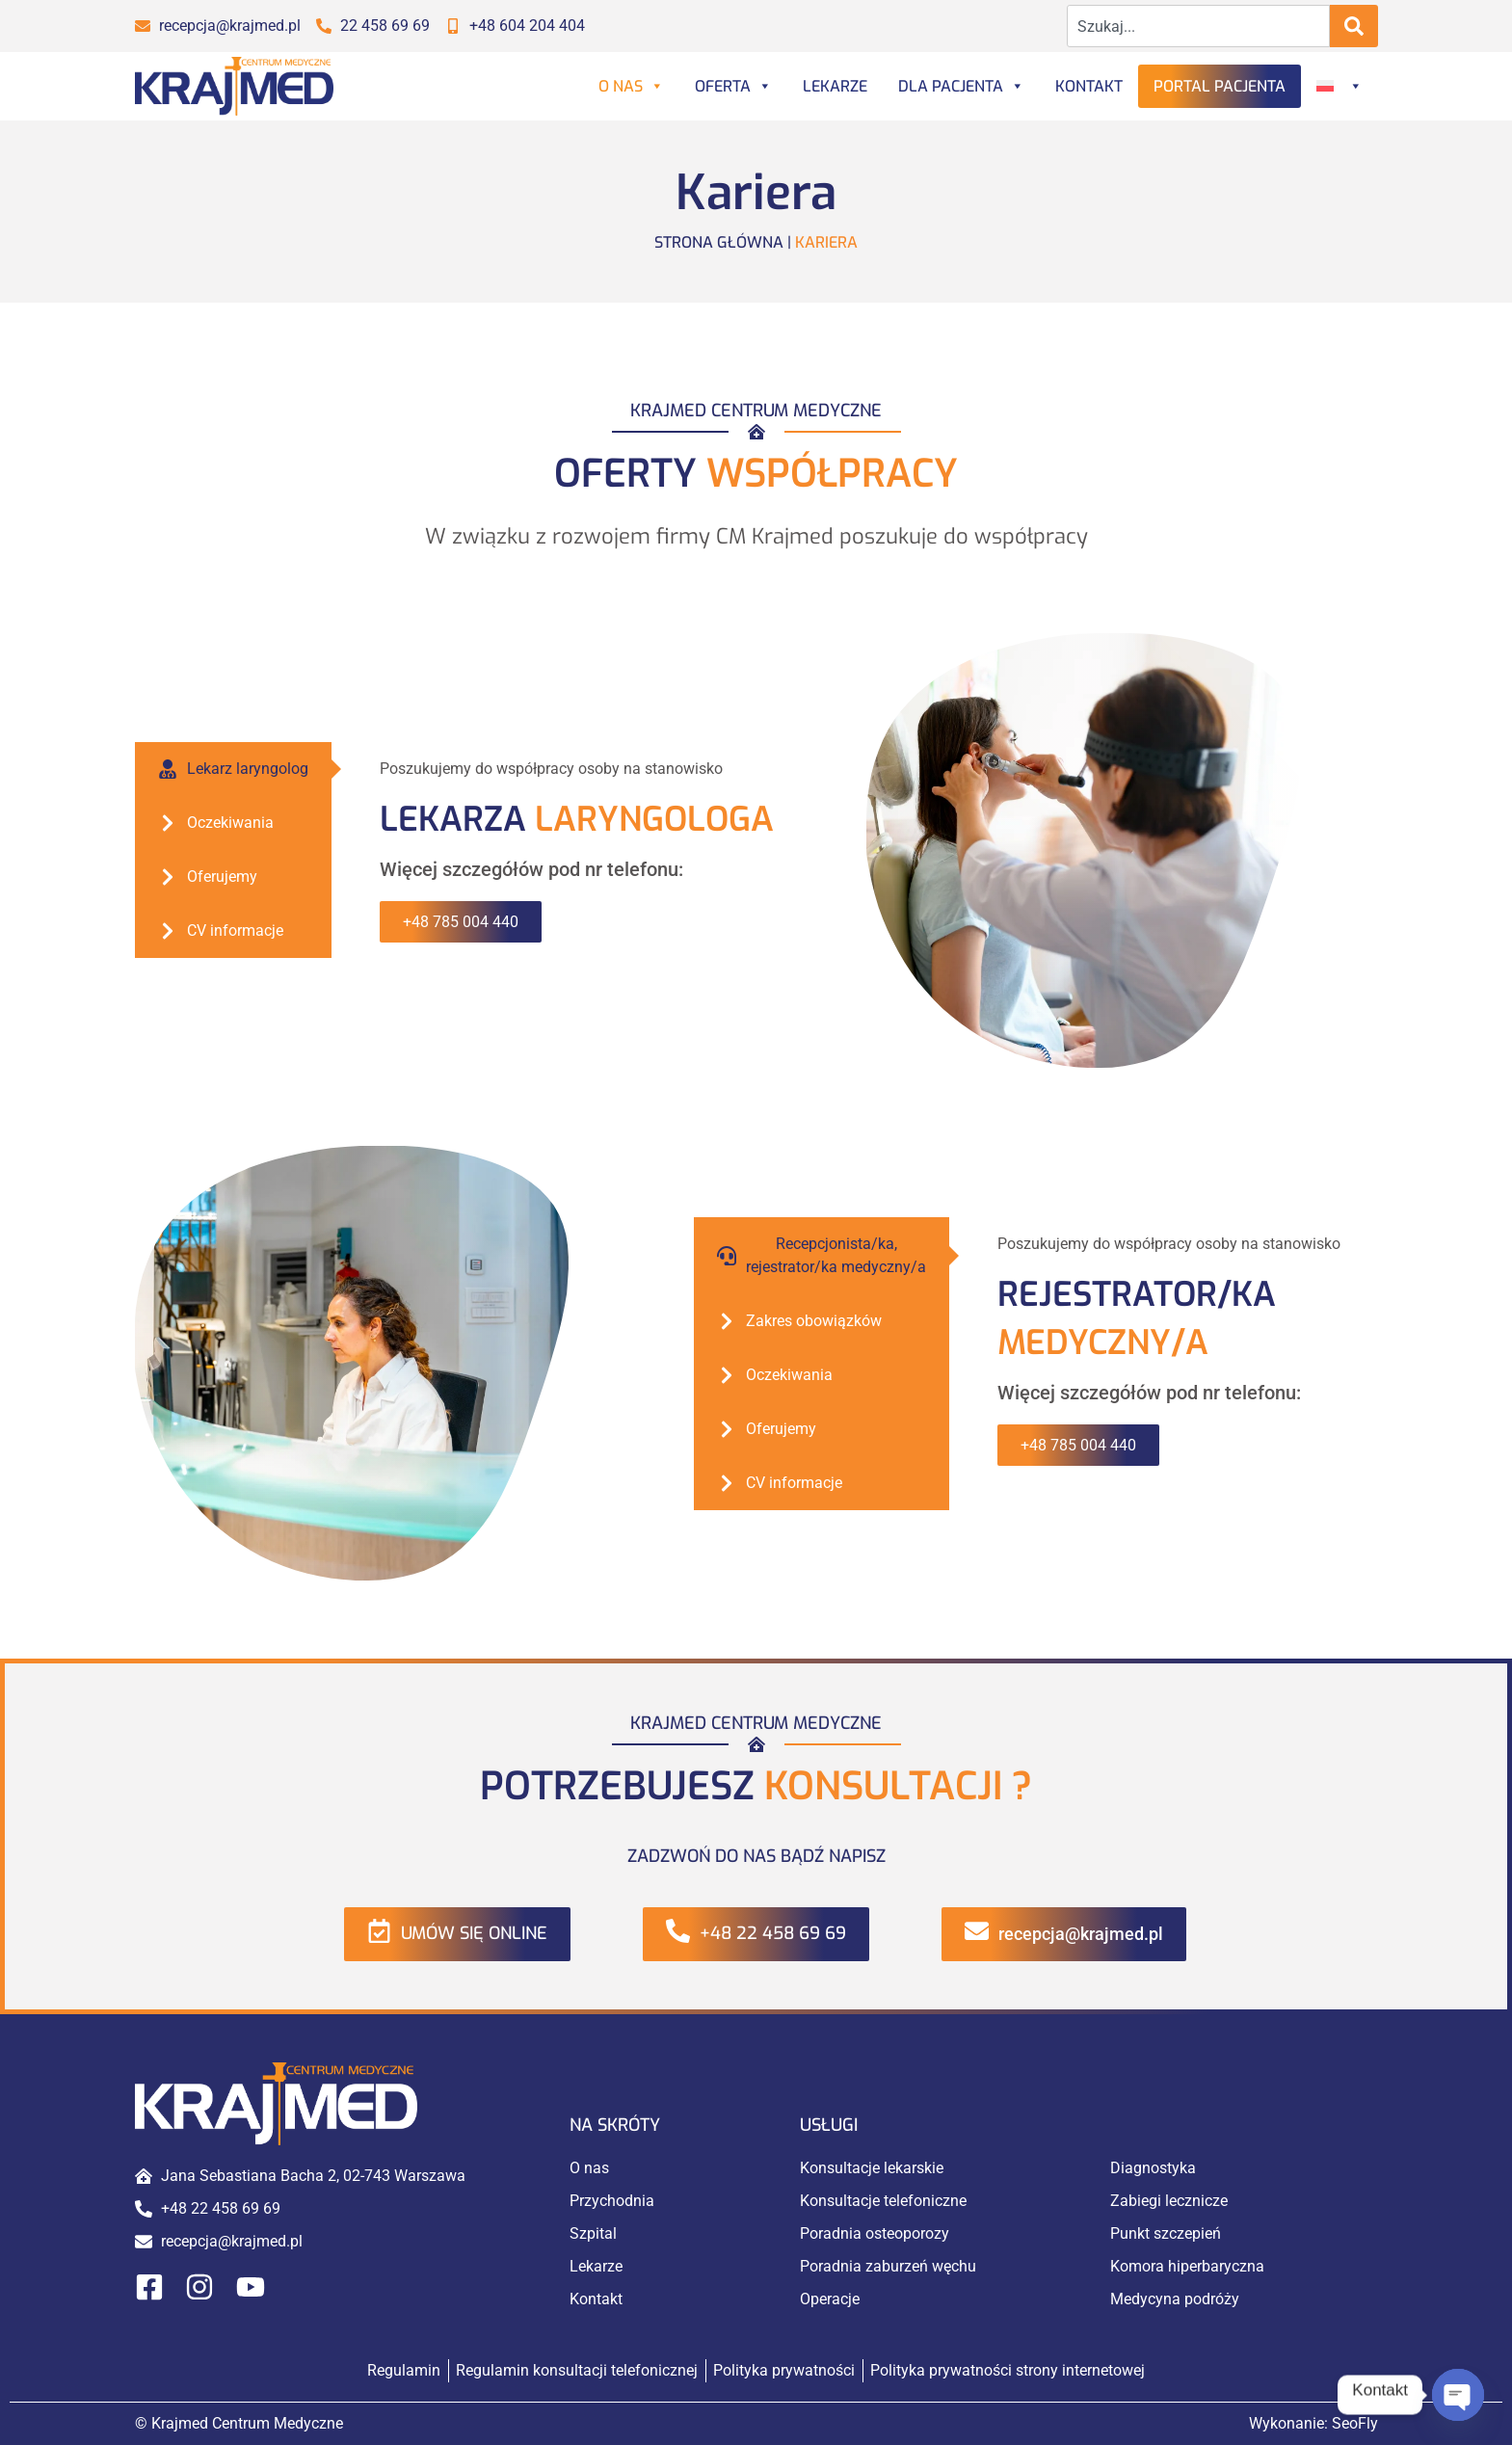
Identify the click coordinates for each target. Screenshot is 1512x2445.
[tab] (233, 769)
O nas (631, 86)
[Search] (1354, 26)
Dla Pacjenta (961, 86)
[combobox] (1198, 26)
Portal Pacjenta (1220, 86)
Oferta (733, 86)
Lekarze (835, 86)
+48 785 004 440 (460, 922)
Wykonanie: (1313, 2423)
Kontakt (1089, 86)
